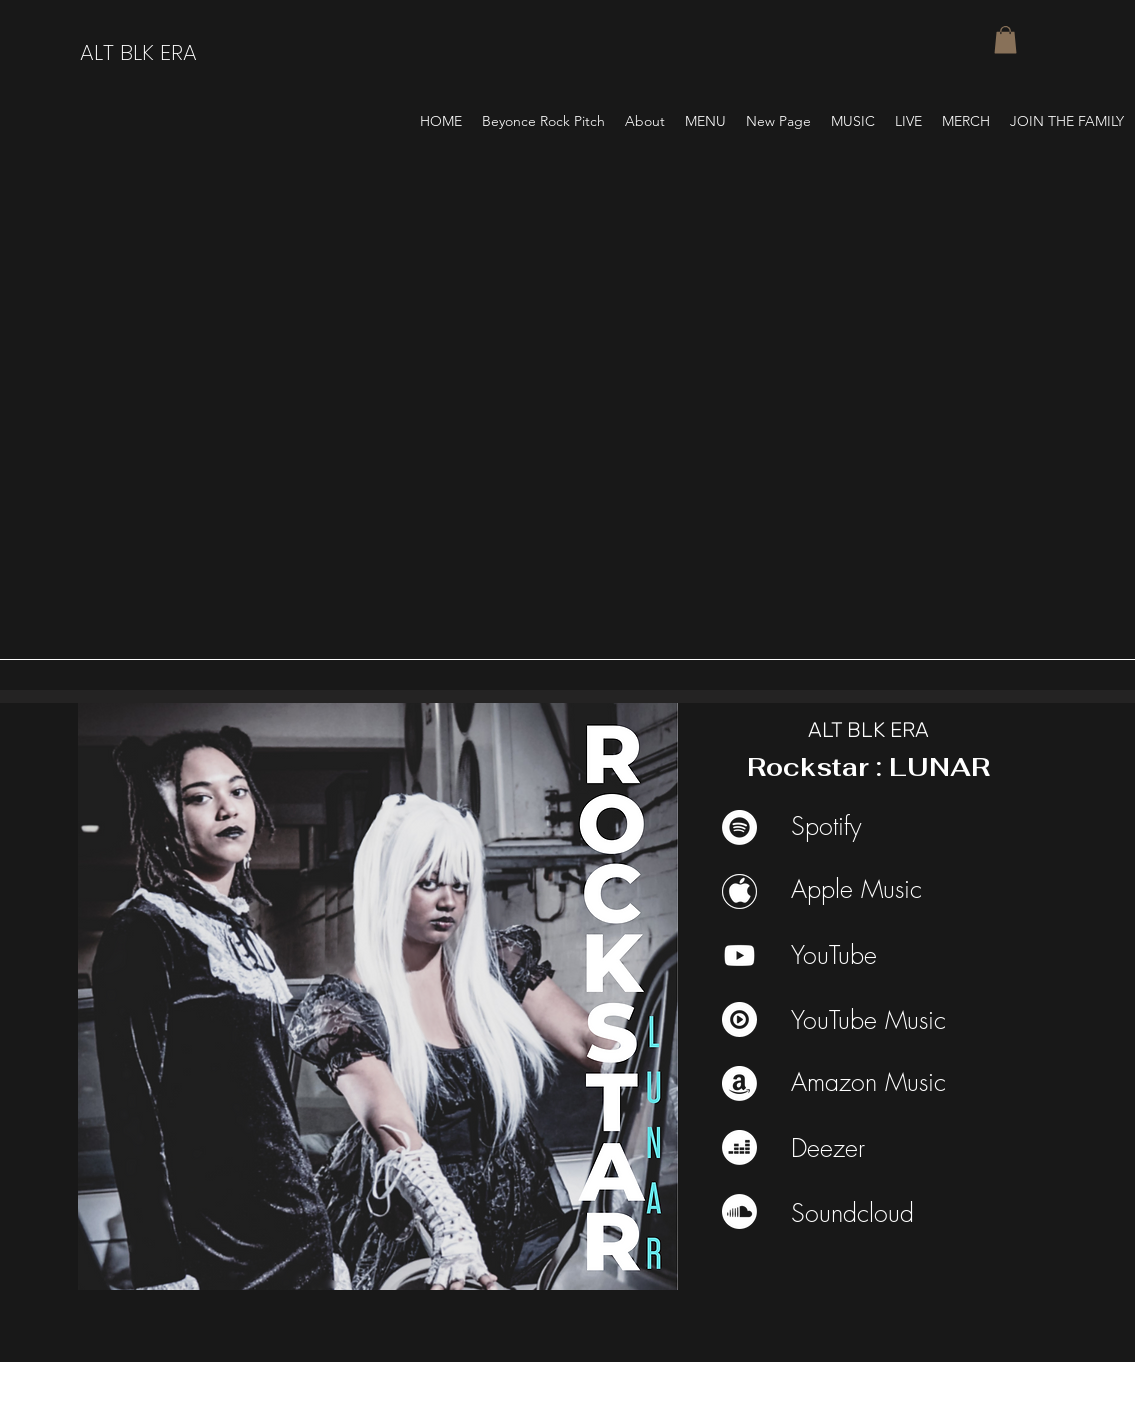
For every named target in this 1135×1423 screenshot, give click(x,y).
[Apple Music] (739, 891)
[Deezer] (739, 1147)
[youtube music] (739, 1019)
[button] (1005, 39)
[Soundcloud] (739, 1211)
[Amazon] (739, 1083)
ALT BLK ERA (138, 52)
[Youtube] (739, 955)
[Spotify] (739, 827)
